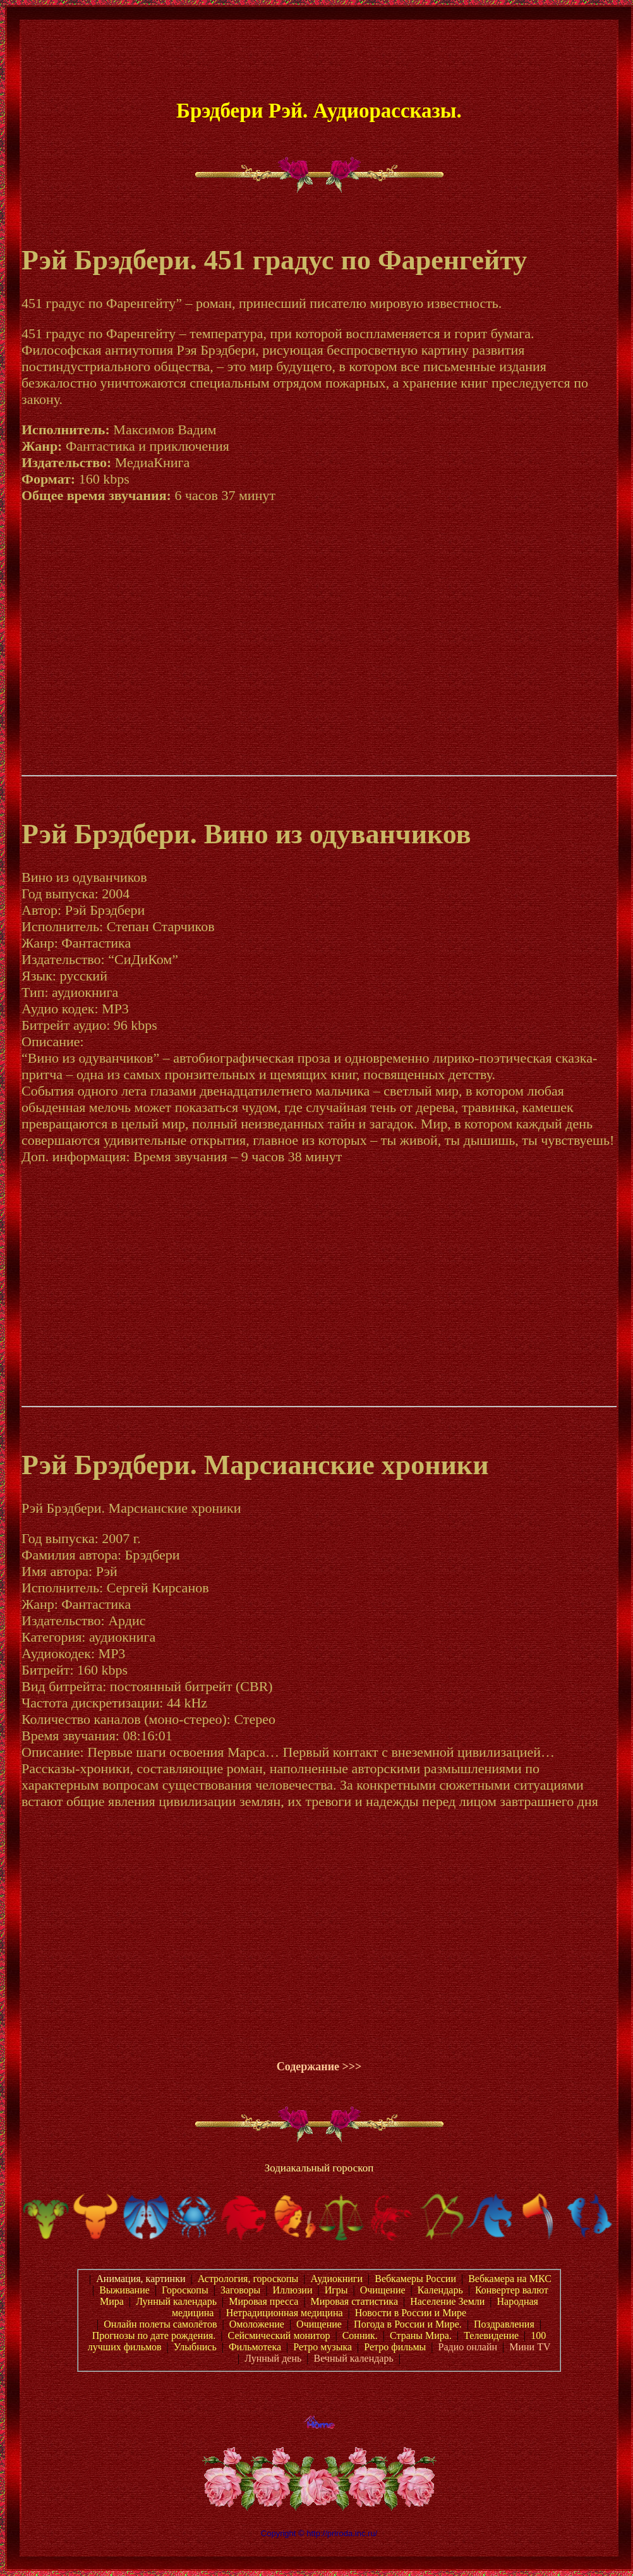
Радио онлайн (467, 2346)
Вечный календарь (353, 2358)
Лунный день (272, 2358)
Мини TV (529, 2346)
